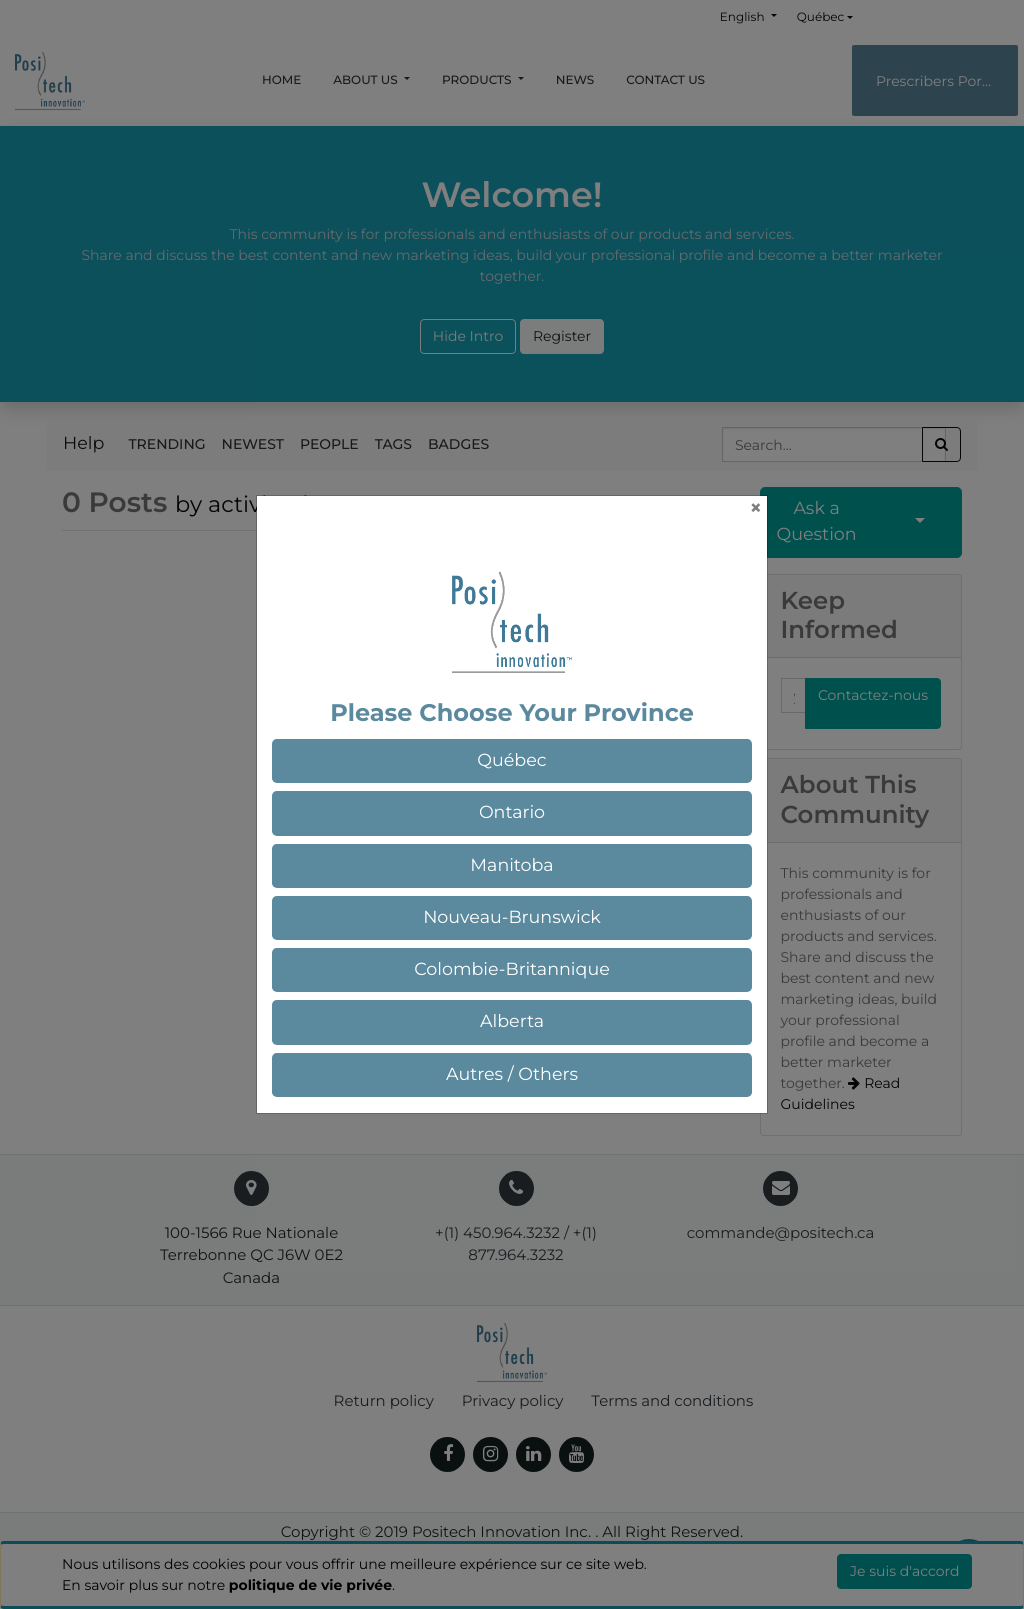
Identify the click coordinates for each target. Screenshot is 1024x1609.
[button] (512, 761)
